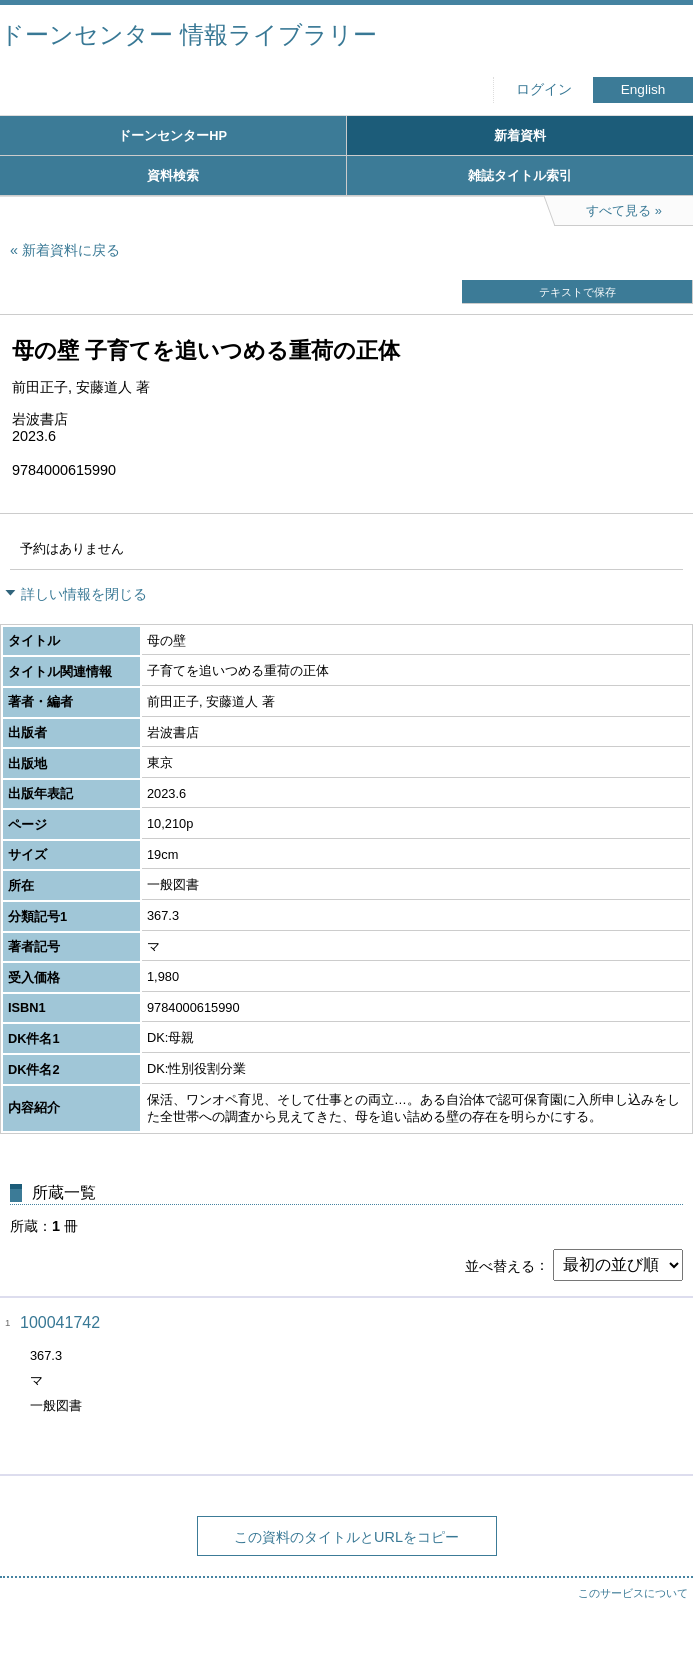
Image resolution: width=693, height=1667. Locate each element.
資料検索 (173, 175)
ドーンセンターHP (172, 135)
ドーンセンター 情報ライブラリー (188, 34)
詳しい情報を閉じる (84, 594)
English (643, 89)
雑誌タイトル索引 (520, 175)
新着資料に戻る (71, 250)
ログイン (544, 89)
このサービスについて (633, 1593)
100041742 (60, 1322)
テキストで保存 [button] (577, 292)
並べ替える (500, 1265)
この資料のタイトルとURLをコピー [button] (346, 1537)
